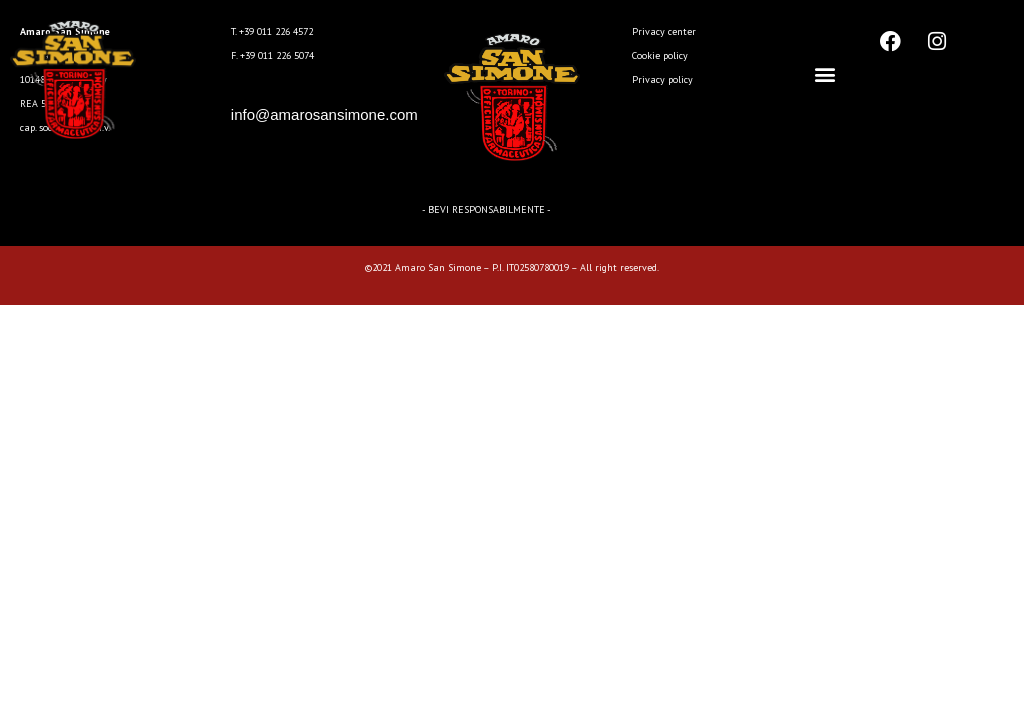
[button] (825, 74)
